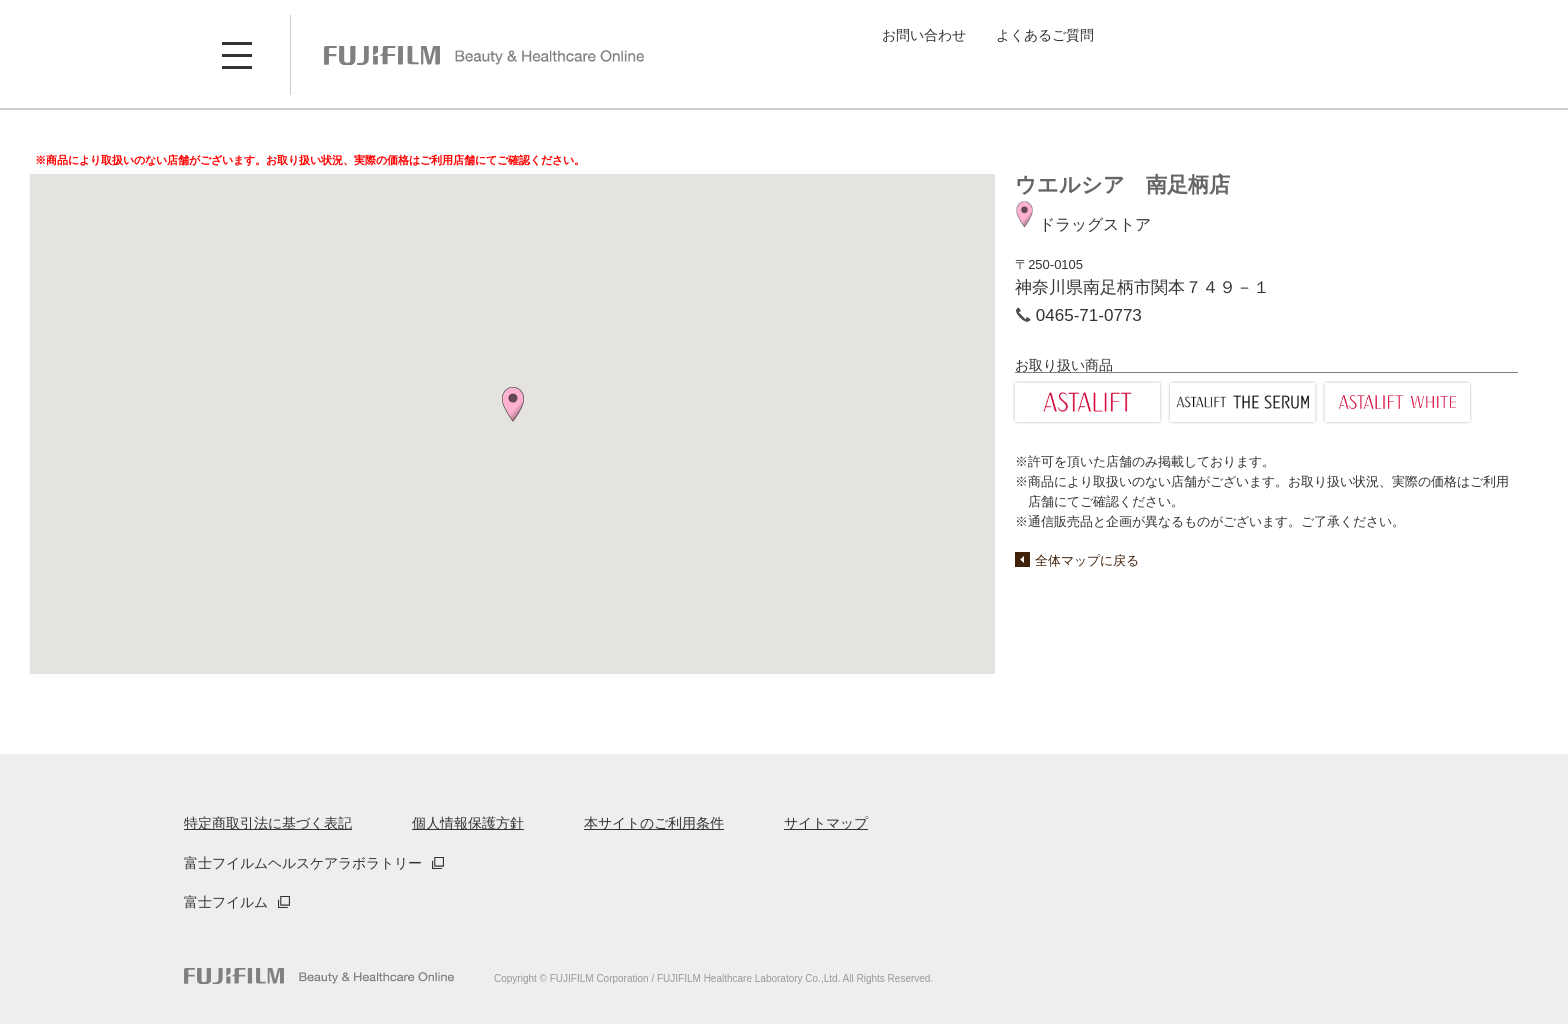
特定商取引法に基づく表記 (268, 823)
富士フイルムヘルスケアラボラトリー (303, 863)
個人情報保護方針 (468, 823)
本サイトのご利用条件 (654, 823)
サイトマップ (826, 823)
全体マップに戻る (1087, 560)
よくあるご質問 (1045, 35)
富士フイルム (226, 902)
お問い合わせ (924, 35)
